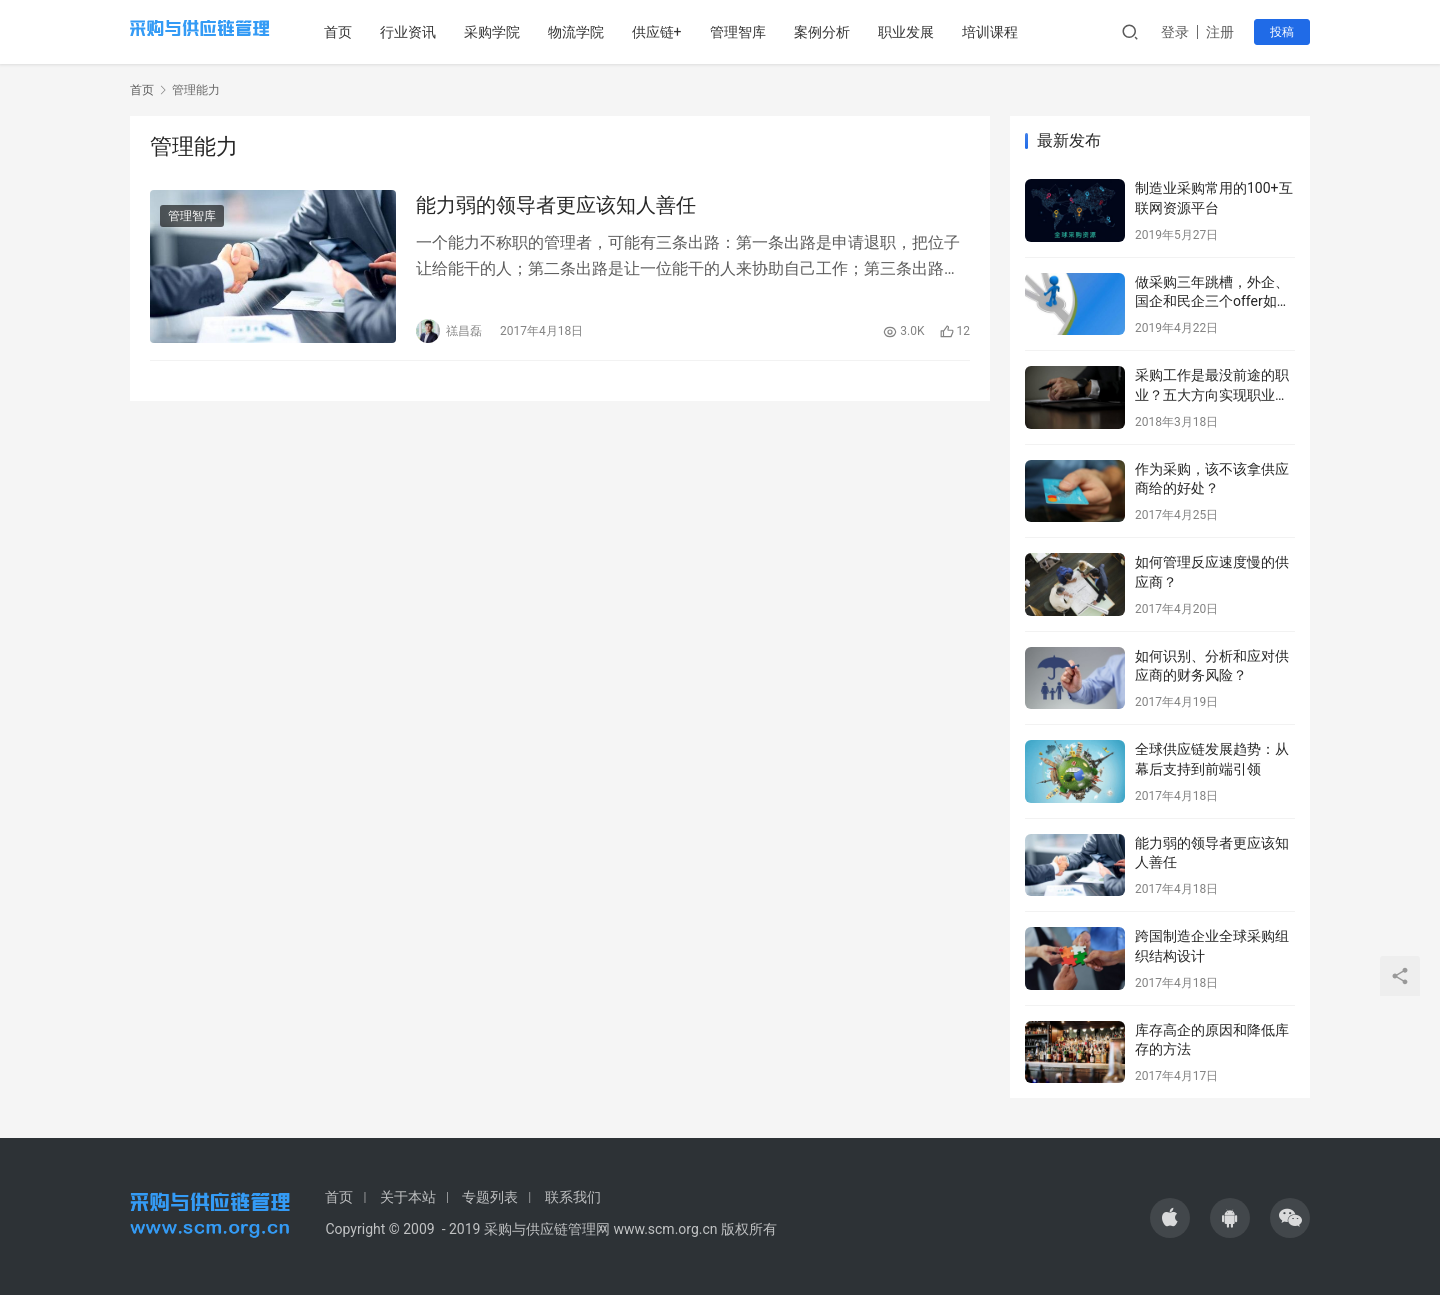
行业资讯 (435, 32)
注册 (1220, 32)
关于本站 (408, 1197)
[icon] (1170, 1218)
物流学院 (603, 32)
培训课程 (1017, 32)
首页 (365, 32)
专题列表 (490, 1197)
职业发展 (933, 32)
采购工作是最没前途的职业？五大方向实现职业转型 (1212, 394)
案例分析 (849, 32)
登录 (1175, 32)
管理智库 (765, 32)
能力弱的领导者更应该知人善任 (556, 208)
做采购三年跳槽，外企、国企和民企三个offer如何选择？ (1213, 301)
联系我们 (573, 1197)
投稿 (1282, 32)
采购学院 (519, 32)
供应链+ (684, 32)
